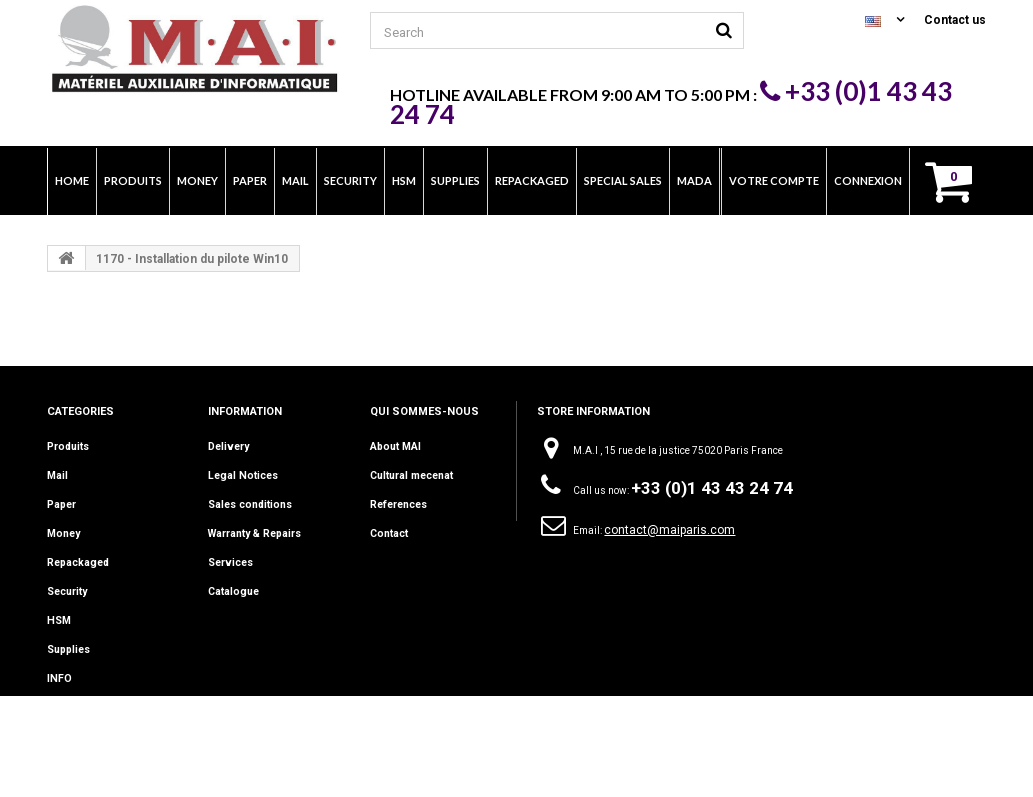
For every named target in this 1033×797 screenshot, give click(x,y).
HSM (58, 620)
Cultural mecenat (411, 475)
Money (63, 533)
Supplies (68, 649)
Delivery (228, 446)
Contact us (955, 20)
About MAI (395, 446)
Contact (389, 533)
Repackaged (77, 562)
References (398, 504)
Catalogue (233, 591)
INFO (59, 678)
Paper (61, 504)
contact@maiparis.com (669, 530)
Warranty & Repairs (253, 533)
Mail (57, 475)
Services (230, 562)
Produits (68, 446)
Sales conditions (249, 504)
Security (67, 591)
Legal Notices (241, 475)
